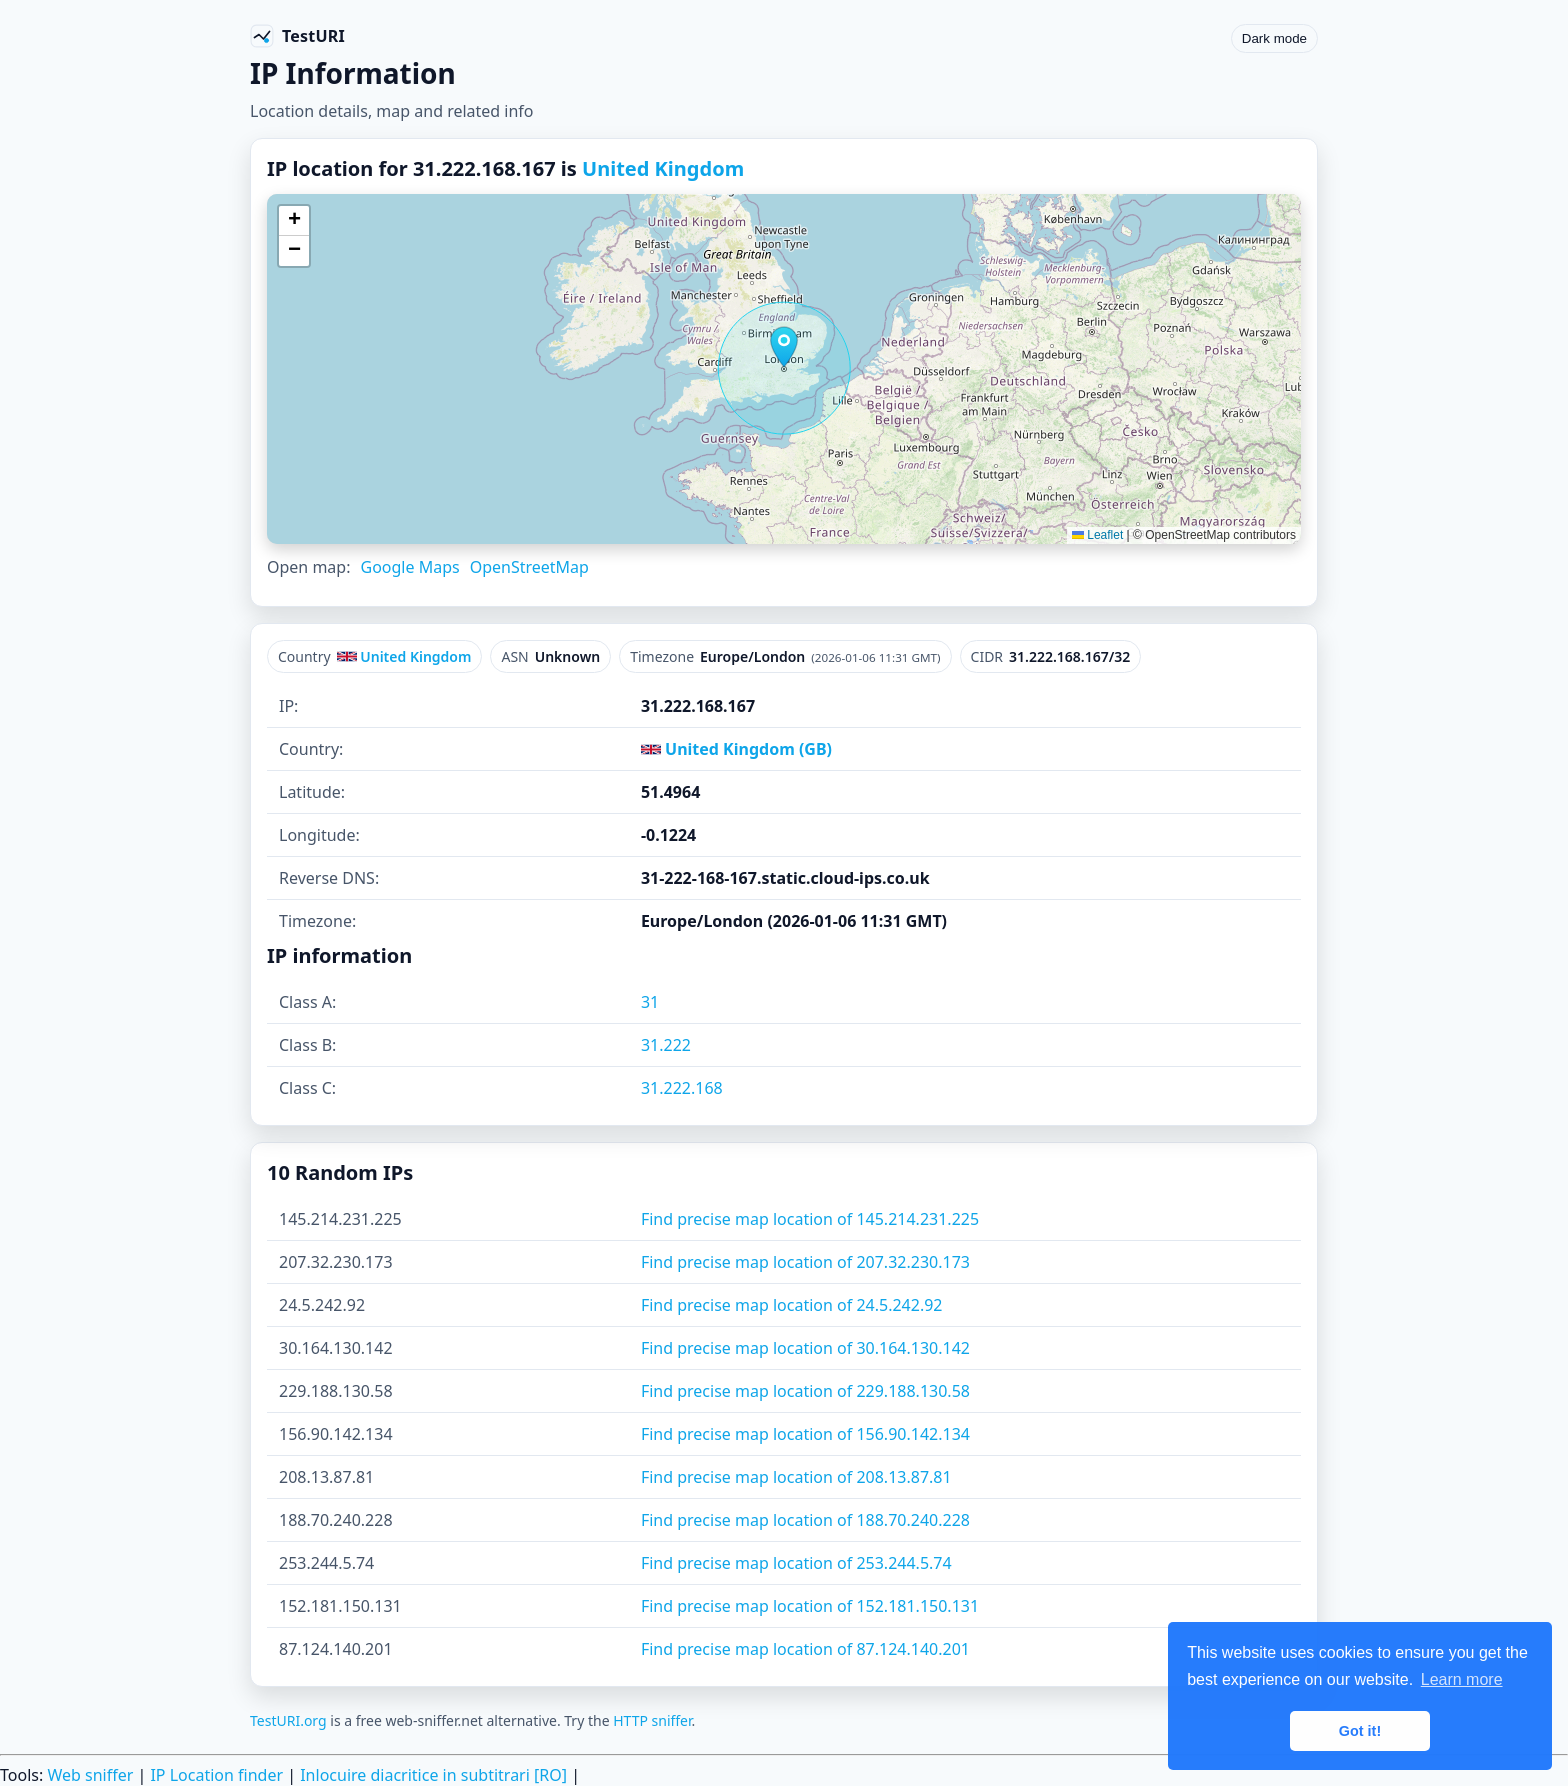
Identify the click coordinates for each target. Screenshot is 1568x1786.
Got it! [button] (1360, 1731)
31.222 (666, 1045)
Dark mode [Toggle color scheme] (1274, 38)
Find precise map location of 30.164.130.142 (805, 1348)
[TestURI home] (297, 36)
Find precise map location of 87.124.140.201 (805, 1649)
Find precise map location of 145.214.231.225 (810, 1219)
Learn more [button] (1462, 1679)
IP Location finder (216, 1775)
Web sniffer (90, 1775)
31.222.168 (682, 1088)
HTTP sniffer (652, 1720)
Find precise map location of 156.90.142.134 (805, 1434)
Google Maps (409, 567)
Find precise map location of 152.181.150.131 (810, 1606)
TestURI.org (288, 1720)
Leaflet (1097, 535)
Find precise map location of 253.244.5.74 (796, 1563)
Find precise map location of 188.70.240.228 (805, 1520)
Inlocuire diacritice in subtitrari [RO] (433, 1775)
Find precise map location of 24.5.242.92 (792, 1305)
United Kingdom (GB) (736, 749)
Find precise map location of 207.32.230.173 (805, 1262)
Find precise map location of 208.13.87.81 (796, 1477)
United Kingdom (663, 168)
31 (650, 1002)
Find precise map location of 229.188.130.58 (805, 1391)
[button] (784, 347)
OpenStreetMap (529, 567)
